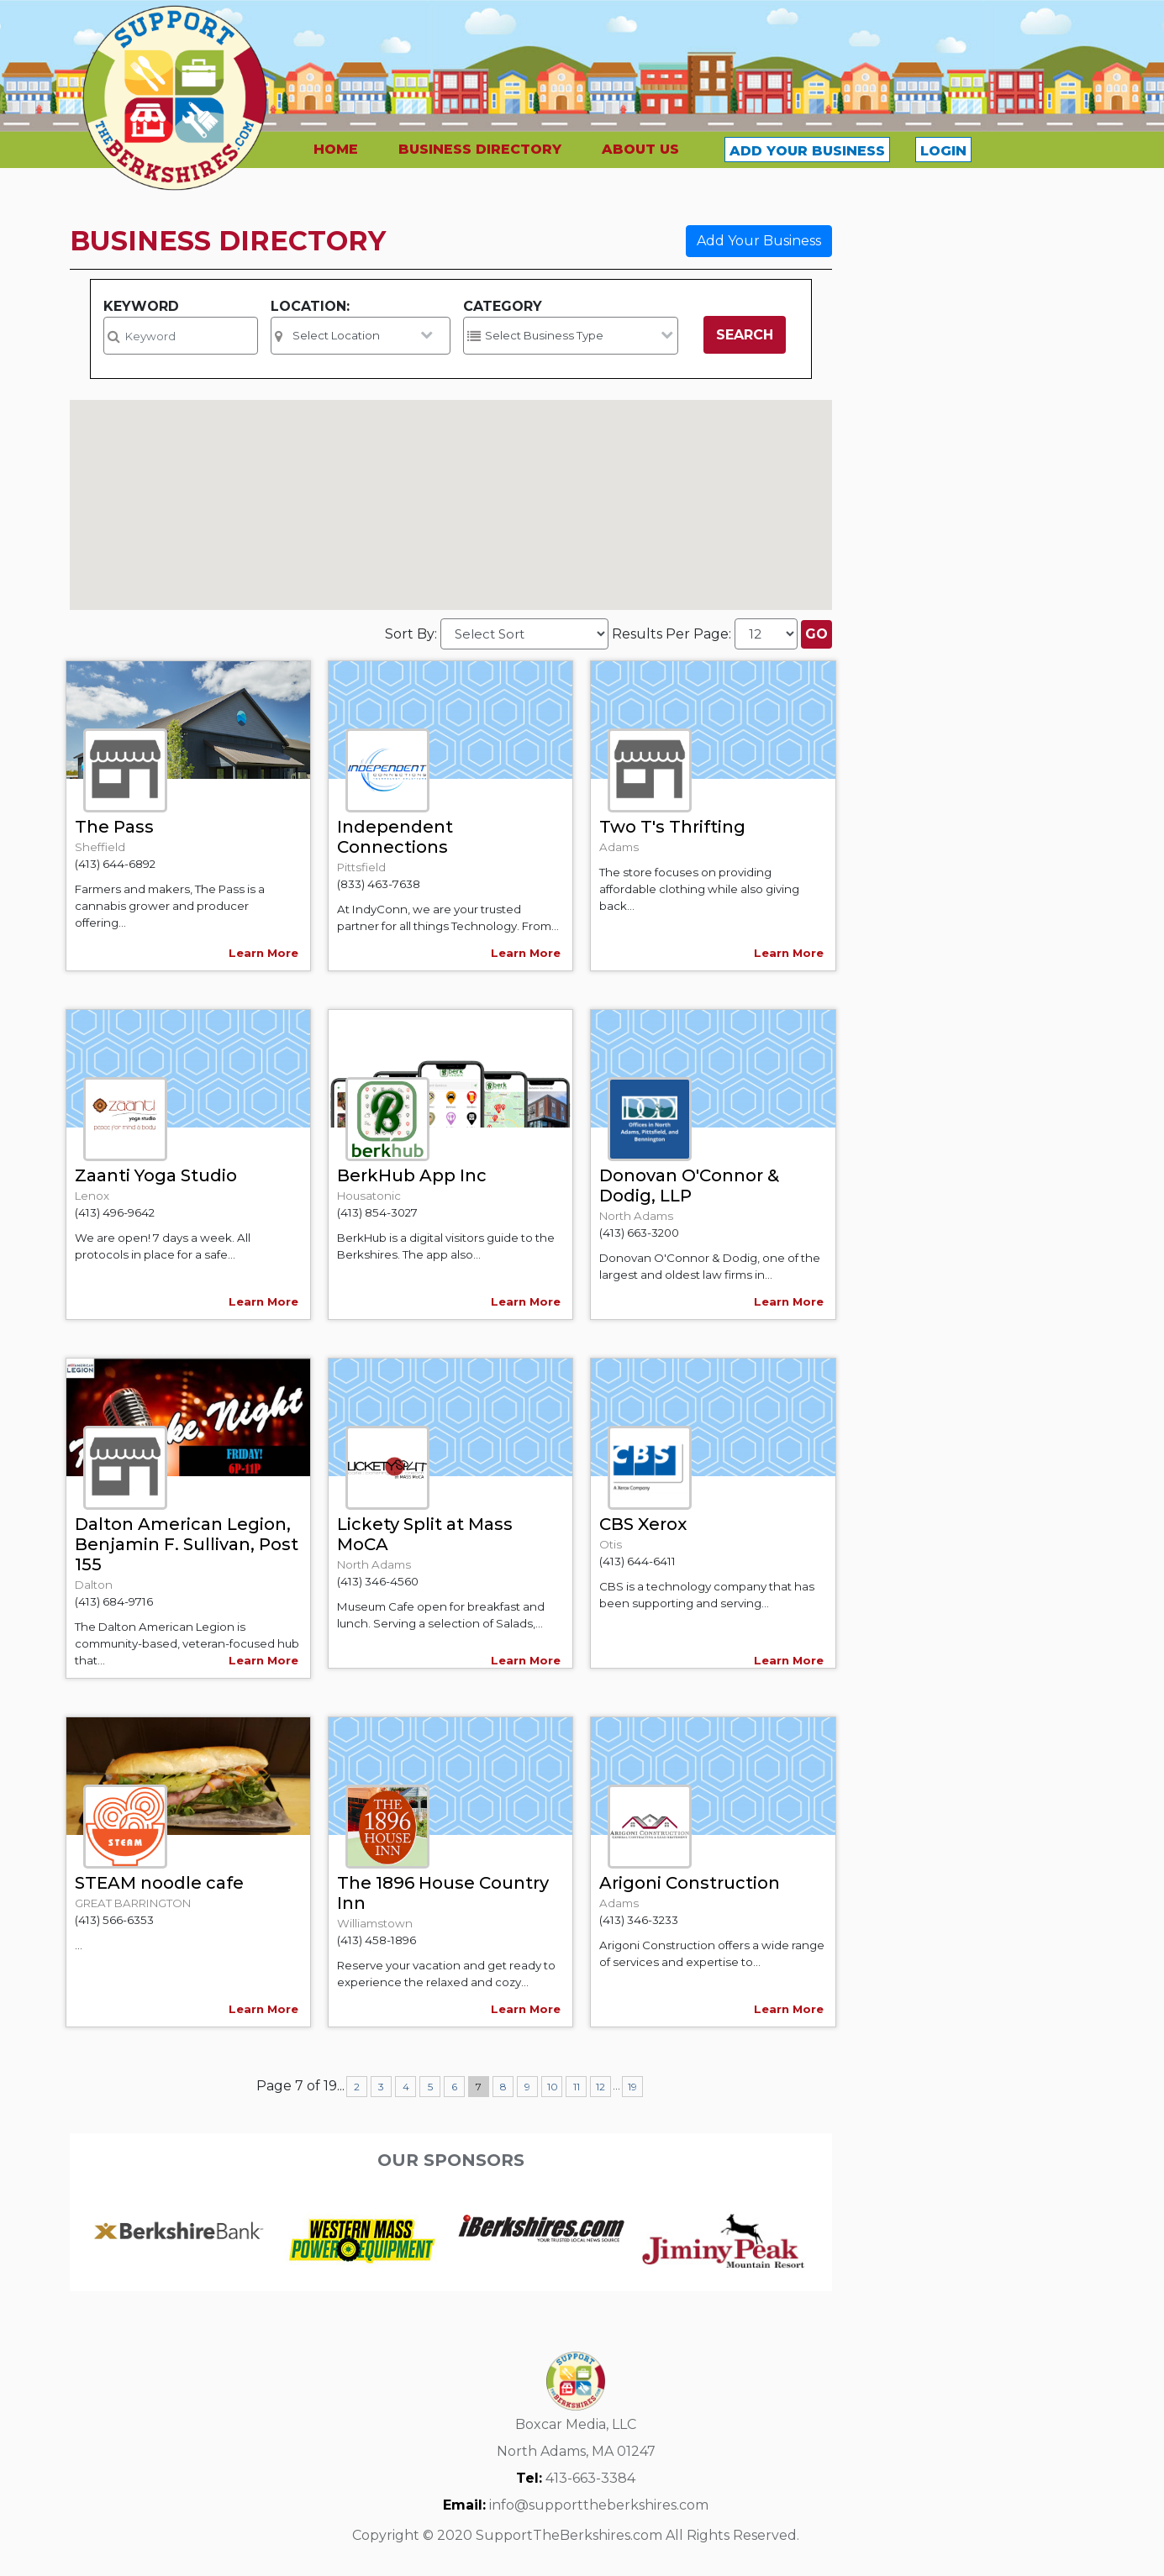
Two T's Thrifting (672, 827)
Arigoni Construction (689, 1883)
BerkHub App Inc (412, 1175)
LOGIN (943, 151)
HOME (335, 149)
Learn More (263, 952)
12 (600, 2086)
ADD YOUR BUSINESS (807, 151)
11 (576, 2086)
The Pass (114, 827)
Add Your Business (759, 241)
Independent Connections (395, 837)
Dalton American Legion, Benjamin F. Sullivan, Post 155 (186, 1544)
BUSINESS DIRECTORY (479, 149)
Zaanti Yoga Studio (156, 1175)
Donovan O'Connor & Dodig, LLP (689, 1185)
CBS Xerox (643, 1524)
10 (552, 2086)
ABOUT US (640, 149)
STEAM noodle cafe (159, 1883)
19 (632, 2086)
